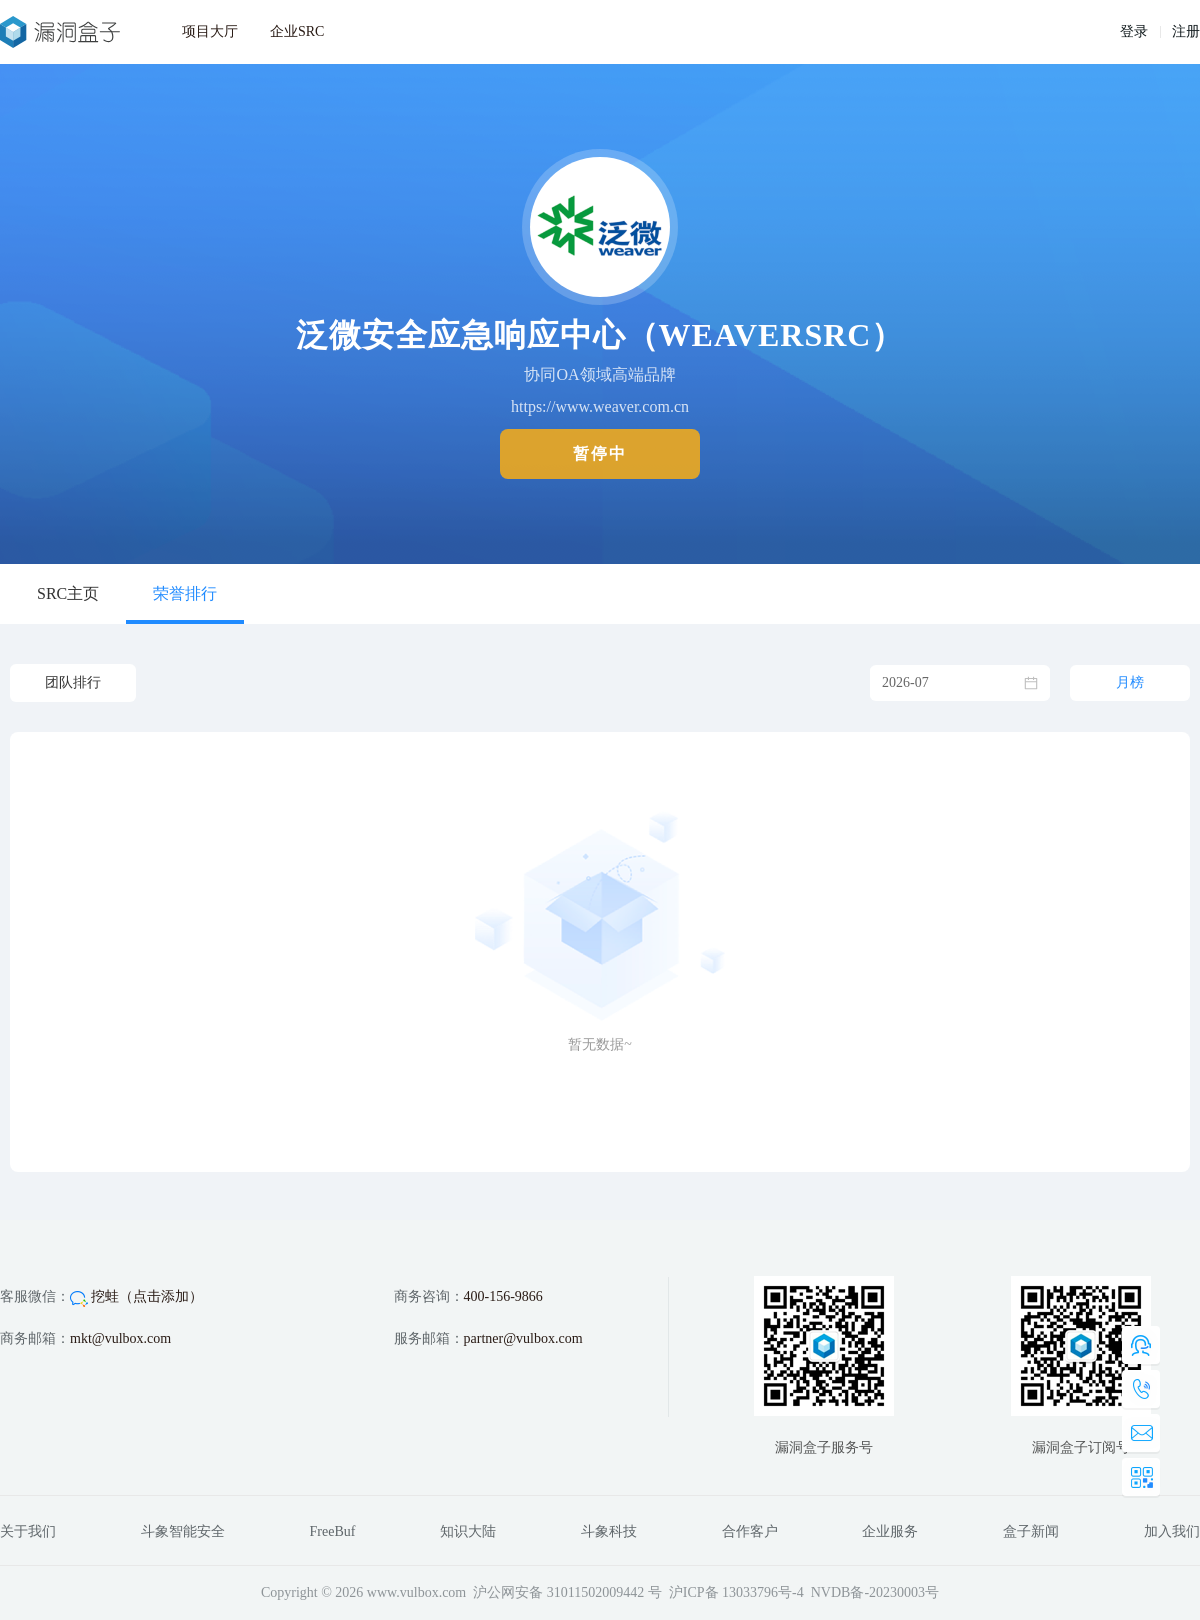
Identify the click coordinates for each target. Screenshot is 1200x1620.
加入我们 (1172, 1531)
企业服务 (890, 1531)
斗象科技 (609, 1531)
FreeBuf (333, 1531)
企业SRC (297, 31)
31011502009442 (595, 1592)
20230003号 (904, 1592)
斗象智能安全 (183, 1531)
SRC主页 (68, 593)
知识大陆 (468, 1531)
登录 (1134, 31)
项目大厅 (210, 31)
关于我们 (28, 1531)
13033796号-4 (763, 1592)
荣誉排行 (185, 593)
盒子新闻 (1031, 1531)
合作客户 (750, 1531)
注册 (1186, 31)
